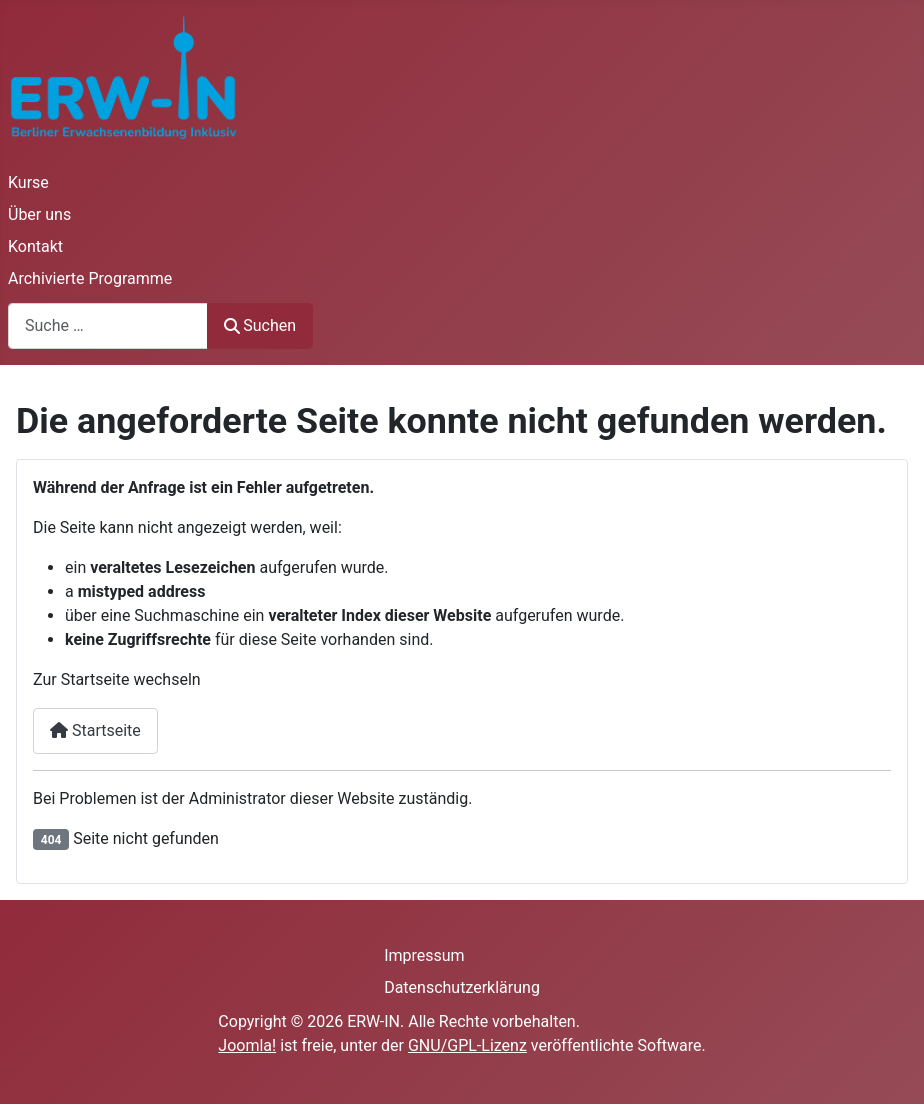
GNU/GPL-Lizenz (467, 1045)
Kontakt (35, 246)
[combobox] (108, 325)
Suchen (260, 325)
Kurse (28, 182)
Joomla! (247, 1045)
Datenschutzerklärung (462, 987)
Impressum (424, 955)
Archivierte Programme (90, 278)
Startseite (95, 730)
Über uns (39, 214)
